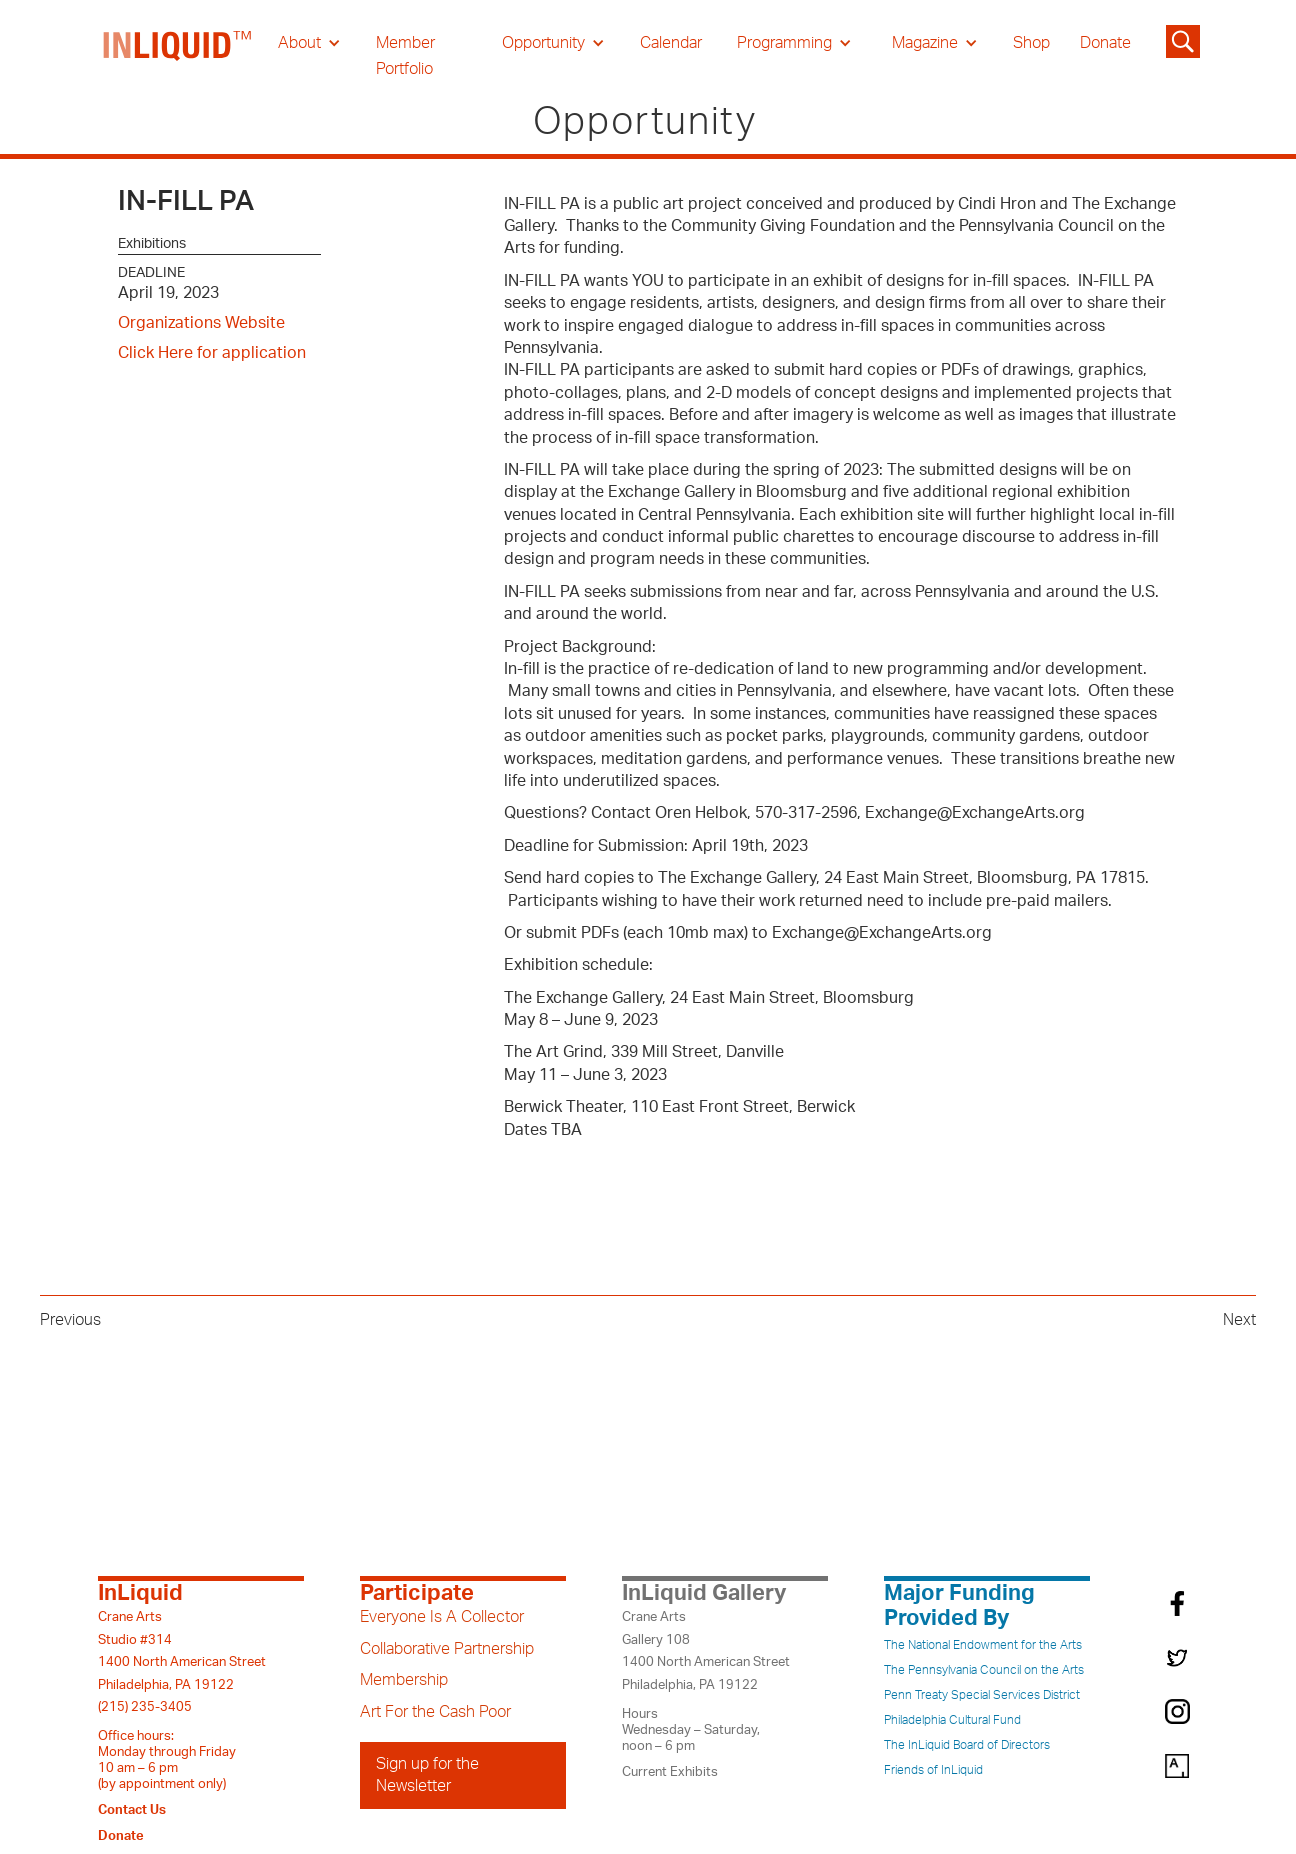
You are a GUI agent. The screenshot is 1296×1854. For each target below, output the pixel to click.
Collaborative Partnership (447, 1649)
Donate (1105, 43)
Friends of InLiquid (933, 1770)
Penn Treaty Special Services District (982, 1695)
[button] (309, 43)
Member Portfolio (405, 56)
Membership (404, 1680)
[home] (178, 56)
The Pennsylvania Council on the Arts (984, 1670)
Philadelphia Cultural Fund (952, 1720)
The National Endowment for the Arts (983, 1645)
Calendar (671, 43)
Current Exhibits (670, 1772)
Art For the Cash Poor (435, 1712)
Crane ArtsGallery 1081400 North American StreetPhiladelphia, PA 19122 (706, 1650)
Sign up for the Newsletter (427, 1775)
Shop (1031, 43)
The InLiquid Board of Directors (967, 1745)
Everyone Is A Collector (442, 1617)
